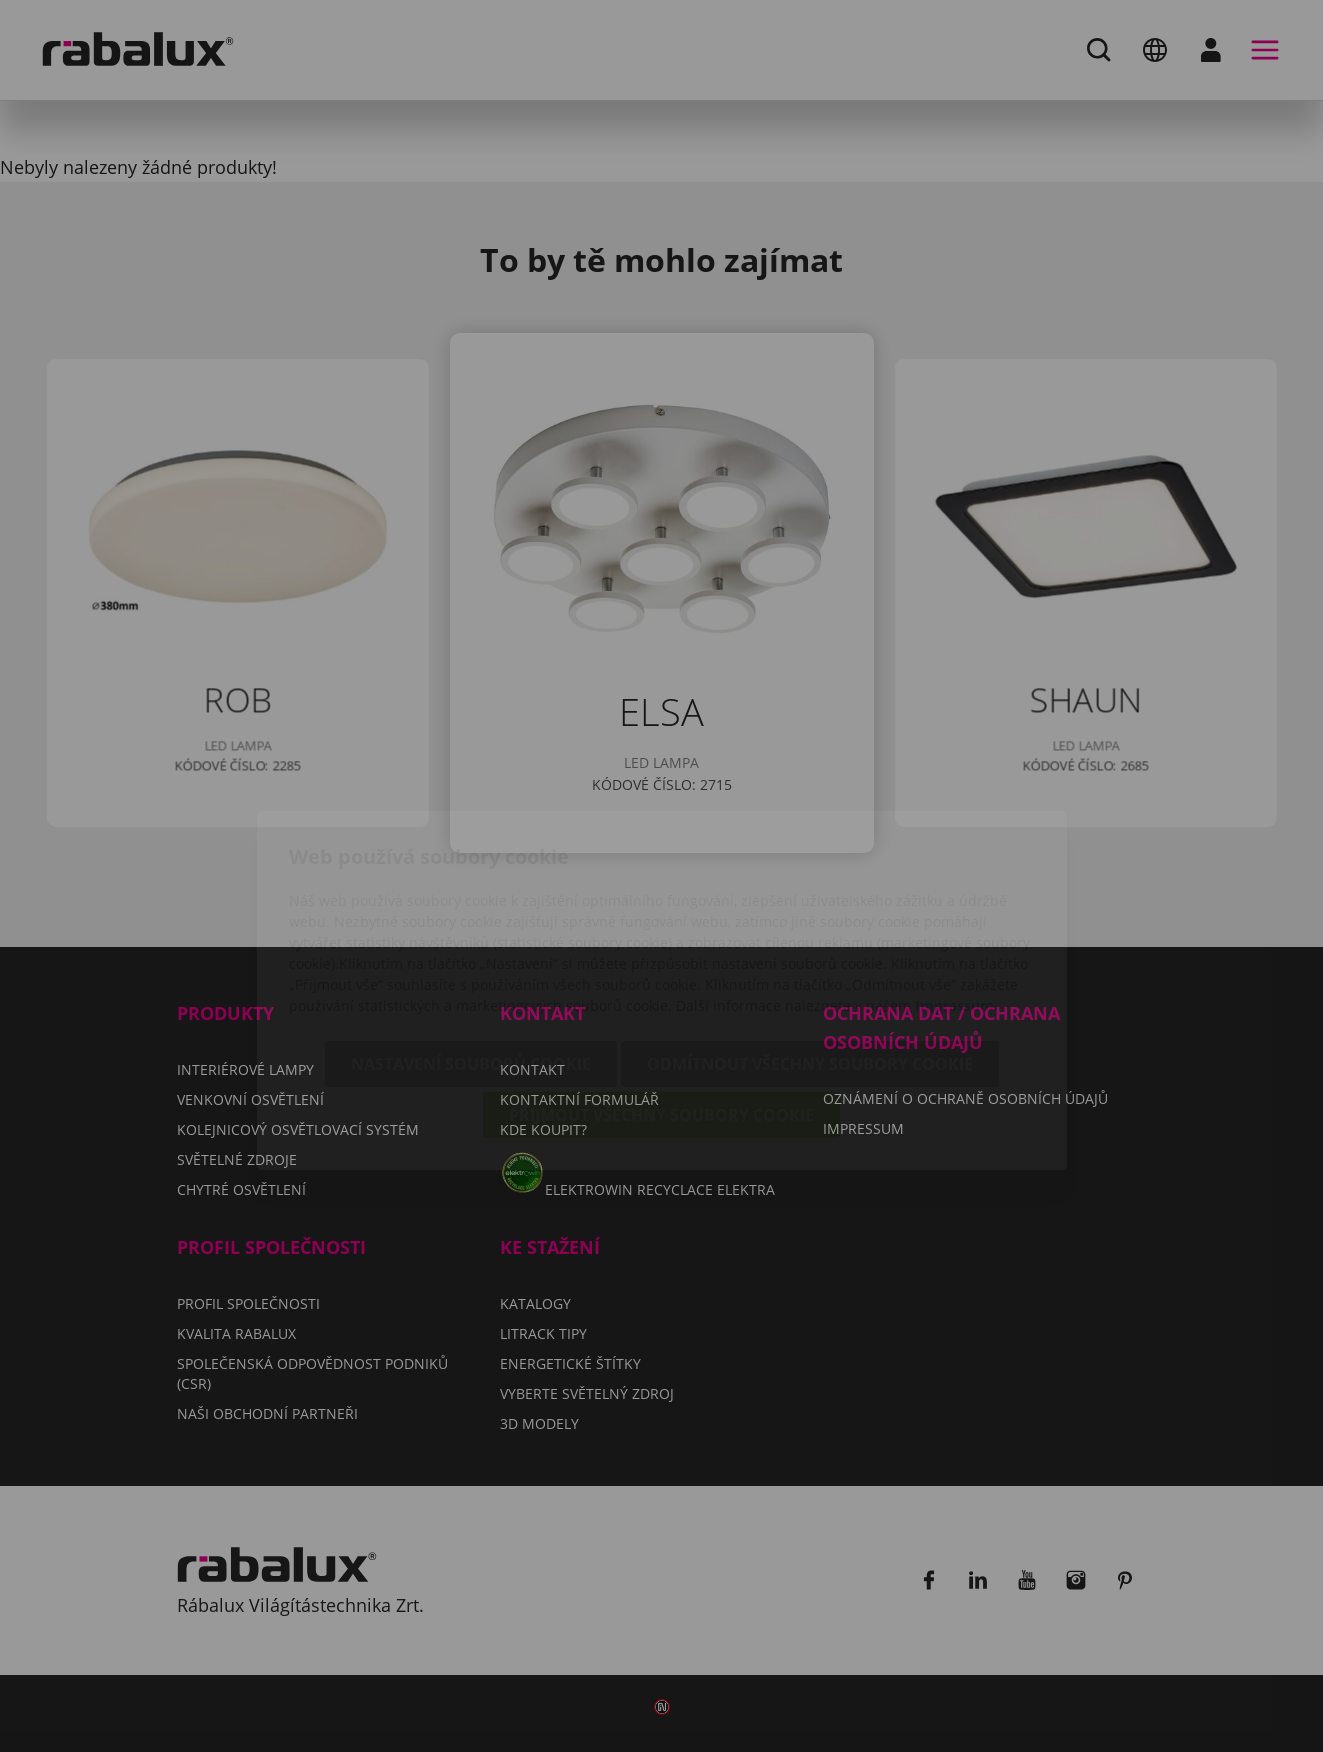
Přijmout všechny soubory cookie (661, 1001)
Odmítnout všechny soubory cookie (810, 950)
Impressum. (956, 891)
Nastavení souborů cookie (471, 950)
